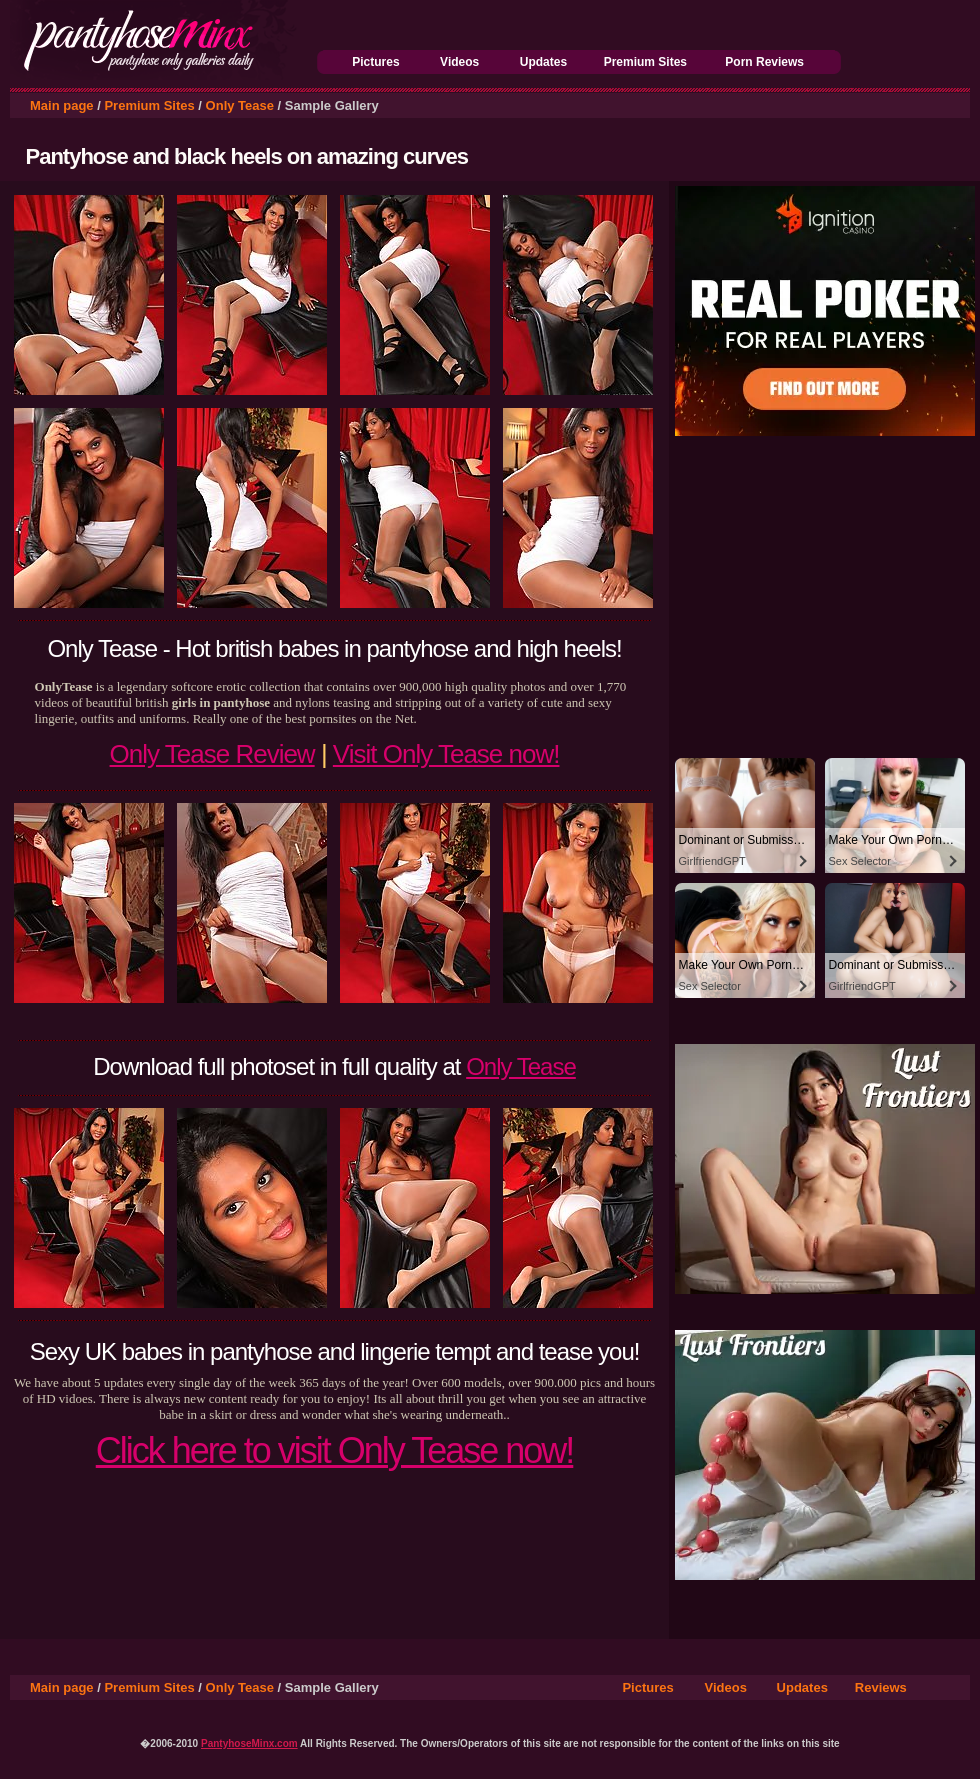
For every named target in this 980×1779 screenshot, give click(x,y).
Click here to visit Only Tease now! (335, 1450)
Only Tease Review (212, 754)
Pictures (375, 62)
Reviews (881, 1687)
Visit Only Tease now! (446, 754)
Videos (459, 62)
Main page (62, 105)
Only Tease (240, 105)
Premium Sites (645, 62)
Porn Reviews (764, 62)
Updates (543, 62)
